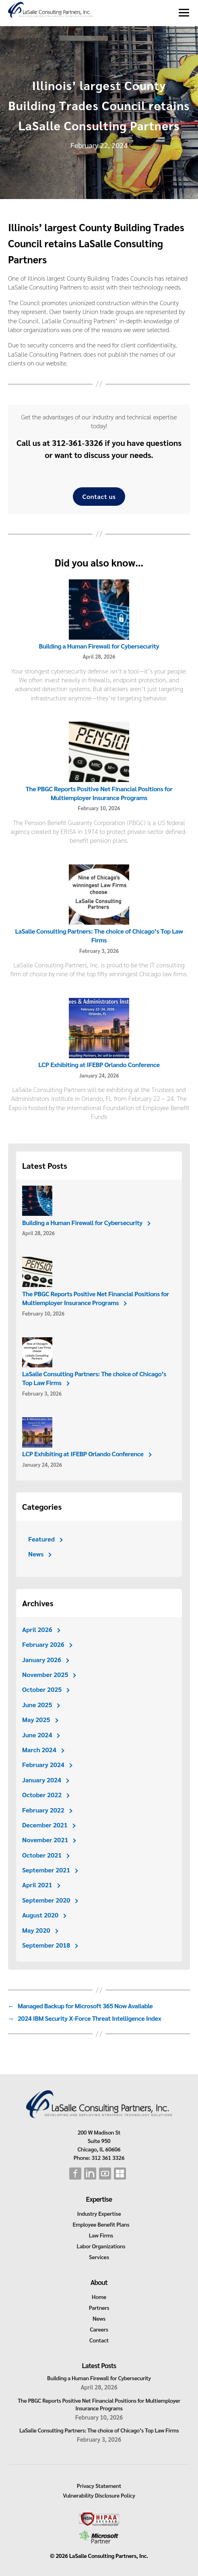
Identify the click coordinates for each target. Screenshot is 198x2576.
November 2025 (45, 1674)
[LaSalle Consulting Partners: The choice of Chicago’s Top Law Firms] (99, 895)
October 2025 (42, 1689)
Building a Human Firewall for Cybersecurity (99, 646)
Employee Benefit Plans (101, 2224)
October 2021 (42, 1855)
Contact (99, 2340)
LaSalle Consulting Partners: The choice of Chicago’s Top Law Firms (99, 935)
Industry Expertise (99, 2213)
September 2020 (46, 1900)
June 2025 (37, 1704)
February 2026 (43, 1644)
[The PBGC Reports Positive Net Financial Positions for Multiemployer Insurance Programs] (99, 753)
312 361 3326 (107, 2157)
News (35, 1554)
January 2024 (41, 1779)
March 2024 (39, 1749)
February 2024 (43, 1764)
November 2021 (45, 1839)
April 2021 (37, 1884)
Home (99, 2296)
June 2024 (37, 1734)
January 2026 (41, 1659)
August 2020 (40, 1915)
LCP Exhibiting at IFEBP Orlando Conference (99, 1064)
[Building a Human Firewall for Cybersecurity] (99, 610)
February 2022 (43, 1810)
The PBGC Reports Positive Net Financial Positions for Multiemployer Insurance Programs (99, 793)
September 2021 (46, 1870)
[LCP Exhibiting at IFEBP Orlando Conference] (99, 1029)
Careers (99, 2329)
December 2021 (45, 1825)
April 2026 (37, 1629)
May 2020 (36, 1930)
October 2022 (42, 1794)
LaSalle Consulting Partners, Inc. (108, 2555)
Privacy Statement (99, 2485)
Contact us (99, 496)
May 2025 (36, 1719)
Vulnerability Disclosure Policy (99, 2495)
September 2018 (46, 1945)
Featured (41, 1539)
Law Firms (101, 2235)
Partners (99, 2307)
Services (99, 2256)
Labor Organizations (101, 2246)
